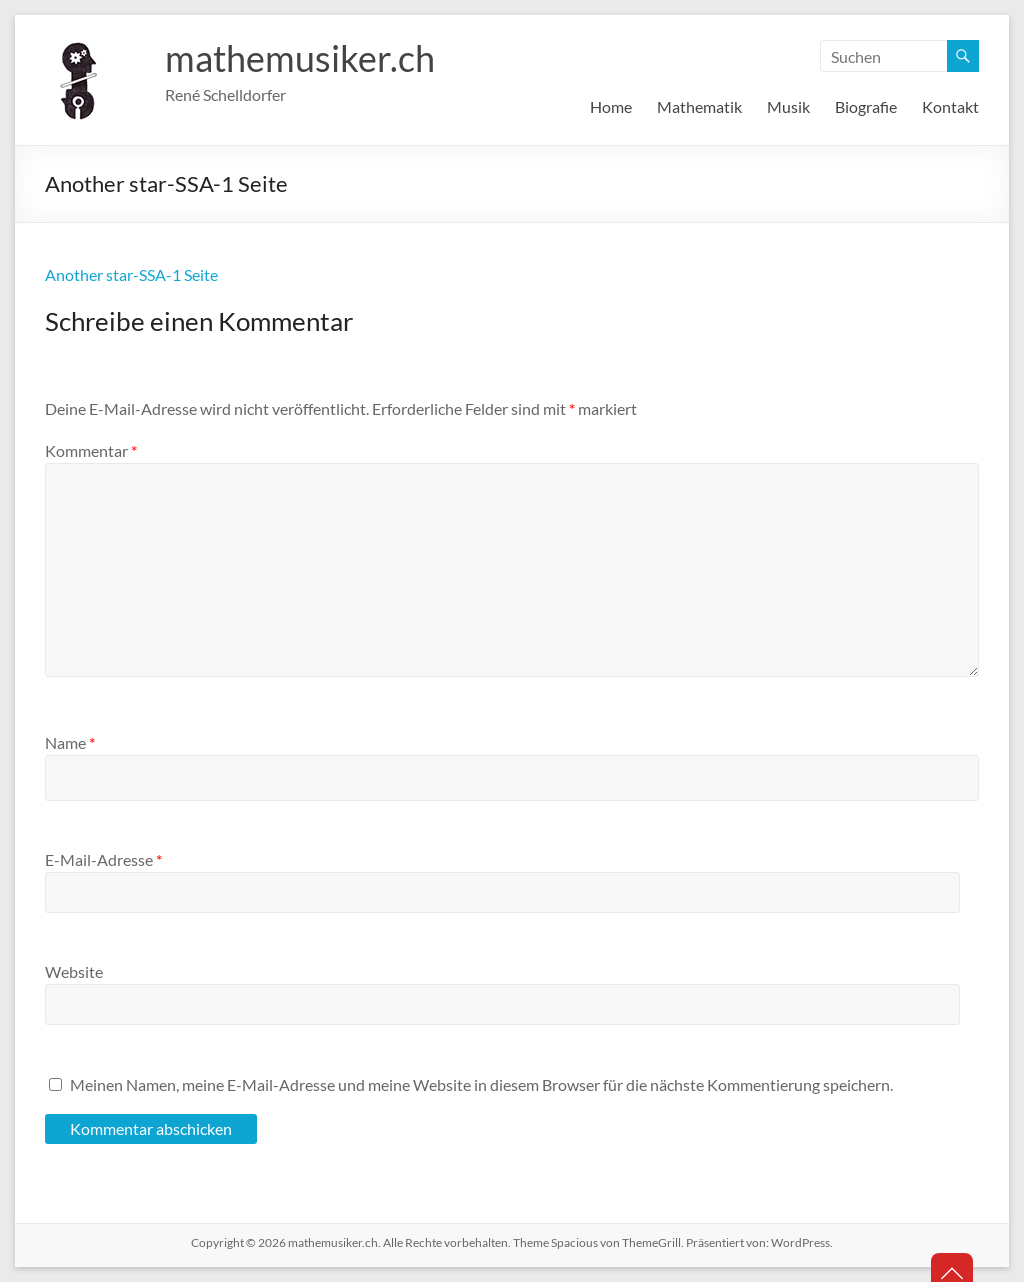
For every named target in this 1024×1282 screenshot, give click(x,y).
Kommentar (91, 450)
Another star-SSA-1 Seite (131, 274)
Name (70, 742)
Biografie (866, 106)
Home (611, 106)
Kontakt (950, 106)
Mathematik (699, 106)
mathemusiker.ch (300, 58)
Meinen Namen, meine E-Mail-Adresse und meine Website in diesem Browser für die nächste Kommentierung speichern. (481, 1084)
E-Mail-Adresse (103, 859)
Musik (788, 106)
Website (74, 971)
